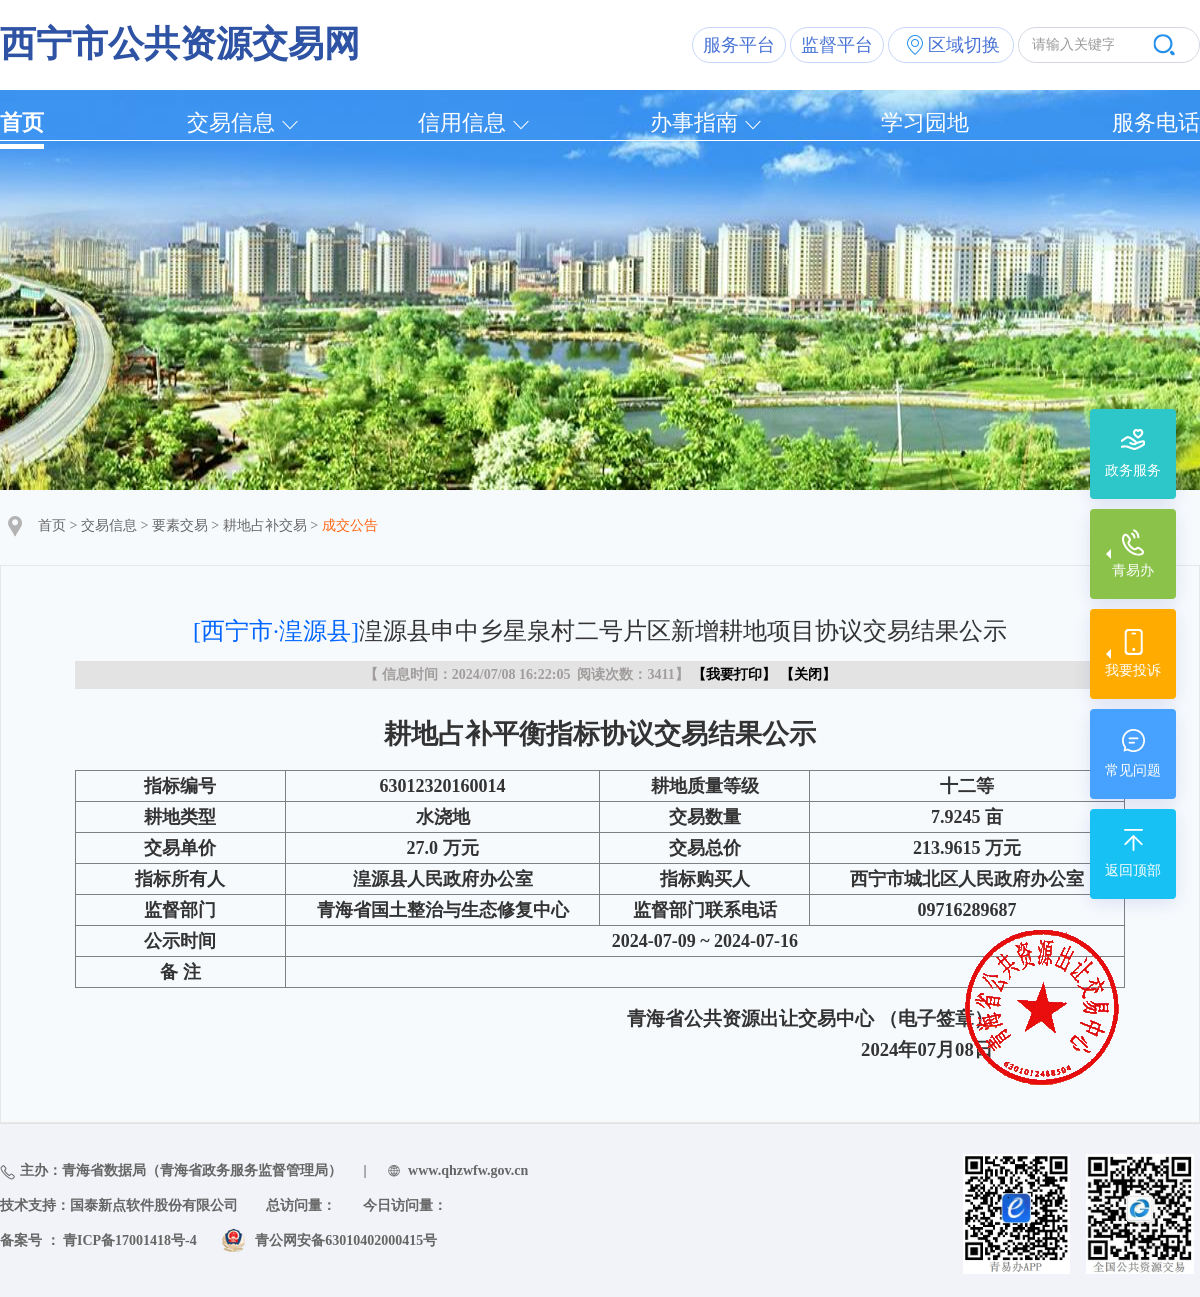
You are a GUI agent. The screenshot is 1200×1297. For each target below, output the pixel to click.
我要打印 (734, 674)
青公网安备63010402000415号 (346, 1240)
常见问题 (1133, 770)
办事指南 (694, 122)
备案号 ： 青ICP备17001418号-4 (98, 1240)
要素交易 (180, 525)
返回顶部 (1133, 870)
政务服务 (1133, 470)
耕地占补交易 (265, 525)
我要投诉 (1133, 670)
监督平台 (837, 45)
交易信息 (231, 122)
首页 (22, 122)
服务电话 (1156, 122)
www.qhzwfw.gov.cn (468, 1170)
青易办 (1133, 570)
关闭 (808, 674)
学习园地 (925, 122)
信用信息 (462, 122)
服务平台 (739, 45)
